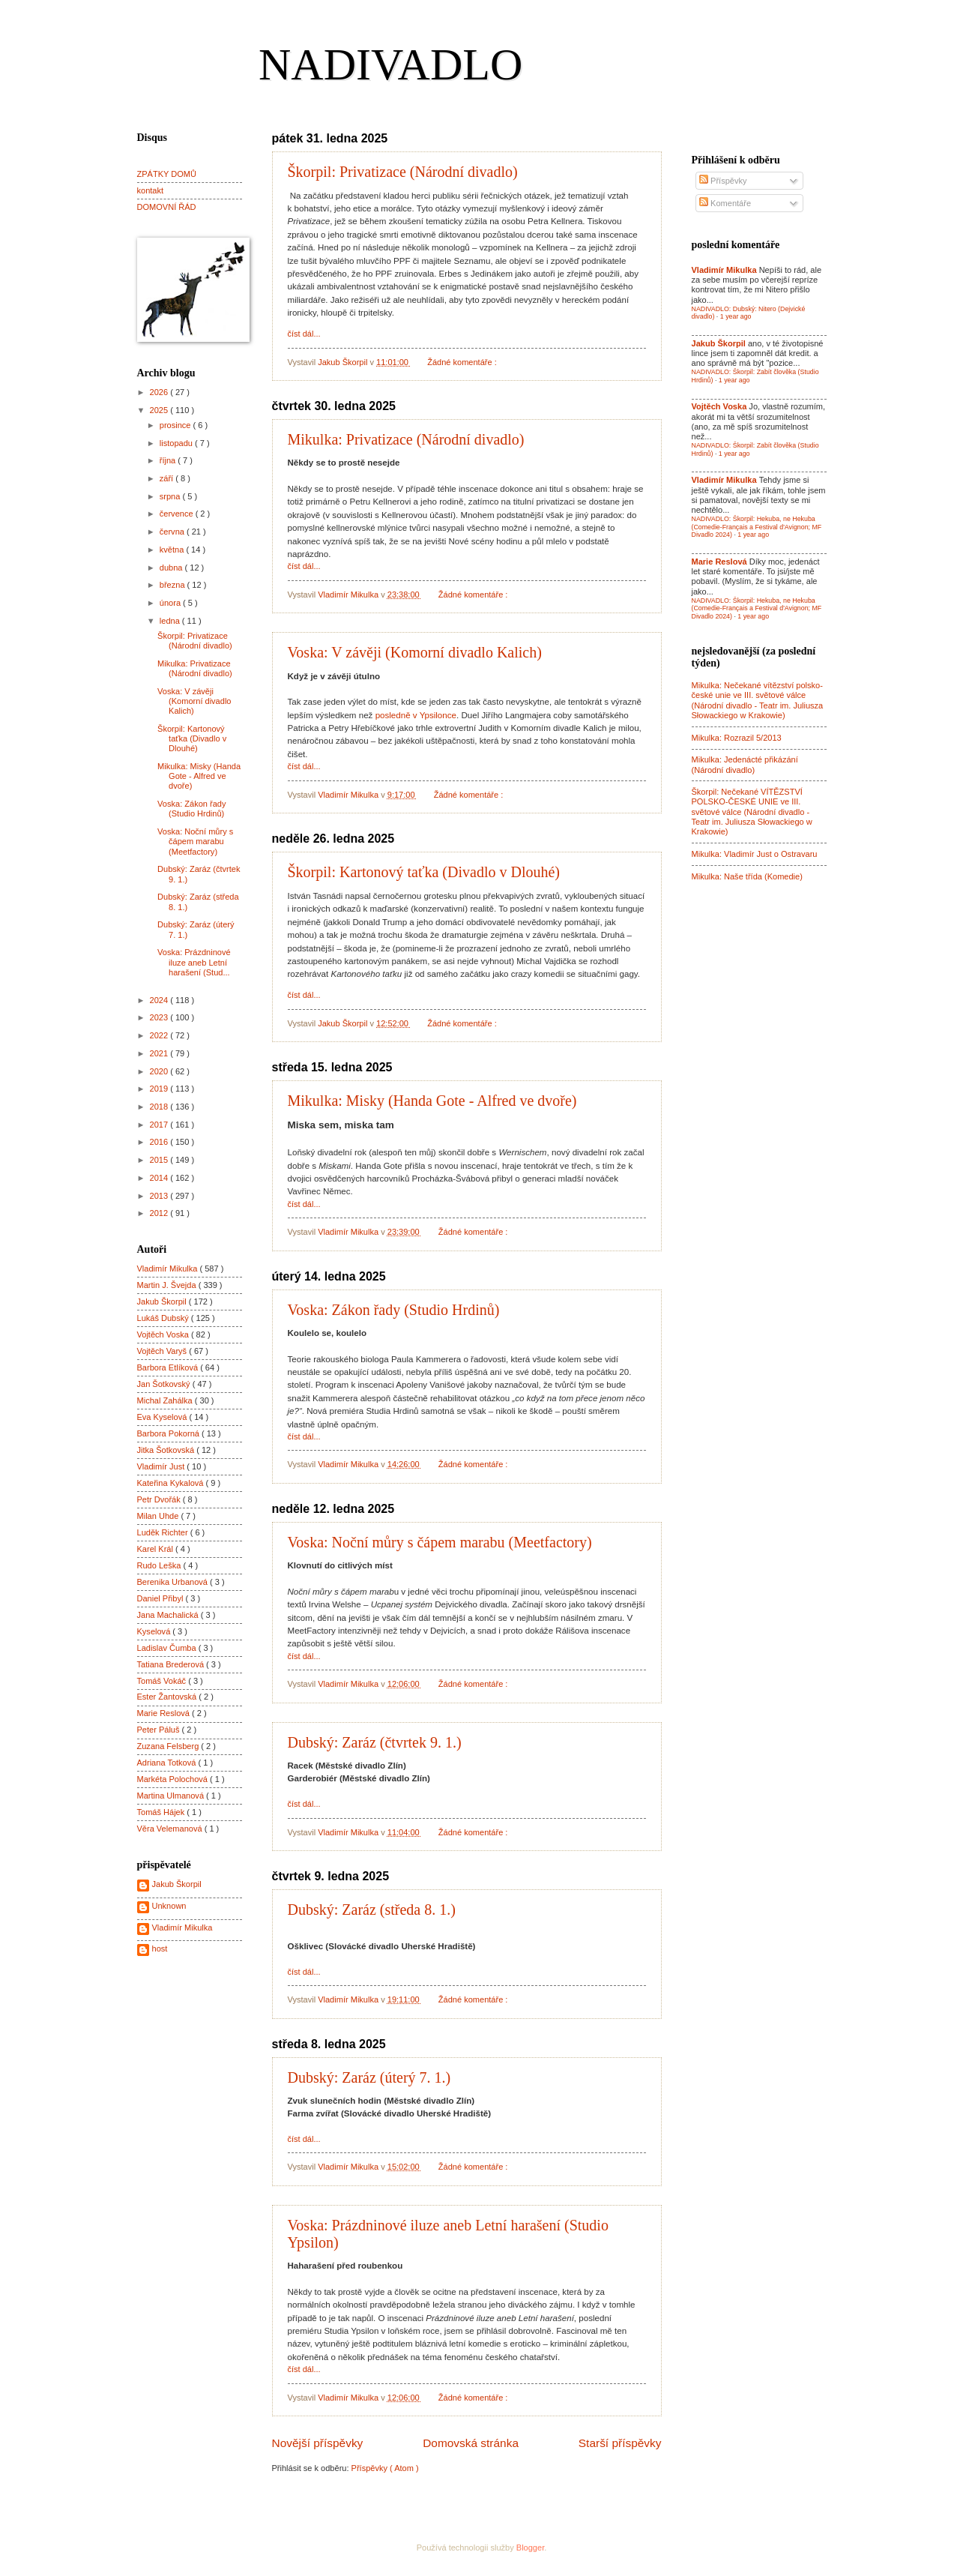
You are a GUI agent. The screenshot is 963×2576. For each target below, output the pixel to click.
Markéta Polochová (174, 1779)
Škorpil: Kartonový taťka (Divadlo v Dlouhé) (424, 872)
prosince (176, 425)
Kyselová (155, 1631)
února (171, 602)
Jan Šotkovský (165, 1383)
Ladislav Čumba (168, 1647)
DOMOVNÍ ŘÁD (166, 206)
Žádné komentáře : (463, 362)
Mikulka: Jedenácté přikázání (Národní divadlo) (745, 764)
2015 (160, 1159)
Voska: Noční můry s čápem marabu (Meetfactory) (440, 1542)
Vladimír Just (162, 1466)
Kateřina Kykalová (171, 1482)
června (173, 531)
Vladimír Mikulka (168, 1268)
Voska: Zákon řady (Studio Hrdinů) (394, 1309)
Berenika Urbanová (174, 1581)
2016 (160, 1141)
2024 (160, 1000)
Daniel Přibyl (161, 1598)
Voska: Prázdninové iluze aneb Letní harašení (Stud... (194, 962)
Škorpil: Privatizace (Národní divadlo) (403, 171)
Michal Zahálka (166, 1400)
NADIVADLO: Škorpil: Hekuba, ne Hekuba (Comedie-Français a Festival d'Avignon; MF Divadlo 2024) (757, 526)
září (167, 478)
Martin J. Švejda (168, 1285)
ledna (171, 620)
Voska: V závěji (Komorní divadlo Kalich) (415, 652)
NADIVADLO (390, 64)
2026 (160, 392)
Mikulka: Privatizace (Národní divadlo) (406, 439)
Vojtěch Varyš (163, 1350)
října (169, 460)
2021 (160, 1053)
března (173, 584)
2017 (160, 1124)
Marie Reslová (165, 1713)
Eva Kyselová (163, 1416)
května (173, 549)
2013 (160, 1195)
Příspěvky (723, 180)
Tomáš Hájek (162, 1812)
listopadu (177, 443)
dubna (172, 567)
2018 (160, 1106)
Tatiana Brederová (172, 1664)
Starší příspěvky (620, 2443)
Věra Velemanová (171, 1828)
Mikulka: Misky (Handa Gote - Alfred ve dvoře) (432, 1100)
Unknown (169, 1905)
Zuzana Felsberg (169, 1746)
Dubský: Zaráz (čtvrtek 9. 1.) (375, 1742)
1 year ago (736, 316)
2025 (160, 410)
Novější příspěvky (317, 2443)
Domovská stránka (471, 2443)
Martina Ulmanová (172, 1795)
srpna (171, 496)
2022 (160, 1035)
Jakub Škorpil (163, 1301)
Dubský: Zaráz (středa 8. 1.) (372, 1909)
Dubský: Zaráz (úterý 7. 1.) (369, 2077)
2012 (160, 1213)
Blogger (530, 2547)
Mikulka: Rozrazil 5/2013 (737, 737)
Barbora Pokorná (169, 1433)
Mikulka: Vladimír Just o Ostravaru (755, 853)
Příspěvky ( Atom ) (385, 2468)
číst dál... (304, 333)
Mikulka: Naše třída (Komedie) (747, 876)
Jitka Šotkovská (167, 1449)
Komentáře (725, 203)
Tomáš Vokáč (163, 1680)
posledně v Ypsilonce (415, 715)
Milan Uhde (159, 1515)
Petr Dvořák (160, 1499)
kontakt (150, 190)
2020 (160, 1071)
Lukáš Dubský (164, 1317)
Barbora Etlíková (169, 1367)
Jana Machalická (169, 1614)
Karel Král (156, 1548)
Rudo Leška (160, 1565)
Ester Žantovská (168, 1696)
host (160, 1948)
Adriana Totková (168, 1762)
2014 (160, 1177)
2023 (160, 1017)
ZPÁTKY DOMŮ (166, 173)
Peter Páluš (159, 1729)
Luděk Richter (163, 1532)
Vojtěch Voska (164, 1334)
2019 (160, 1088)
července (178, 513)
